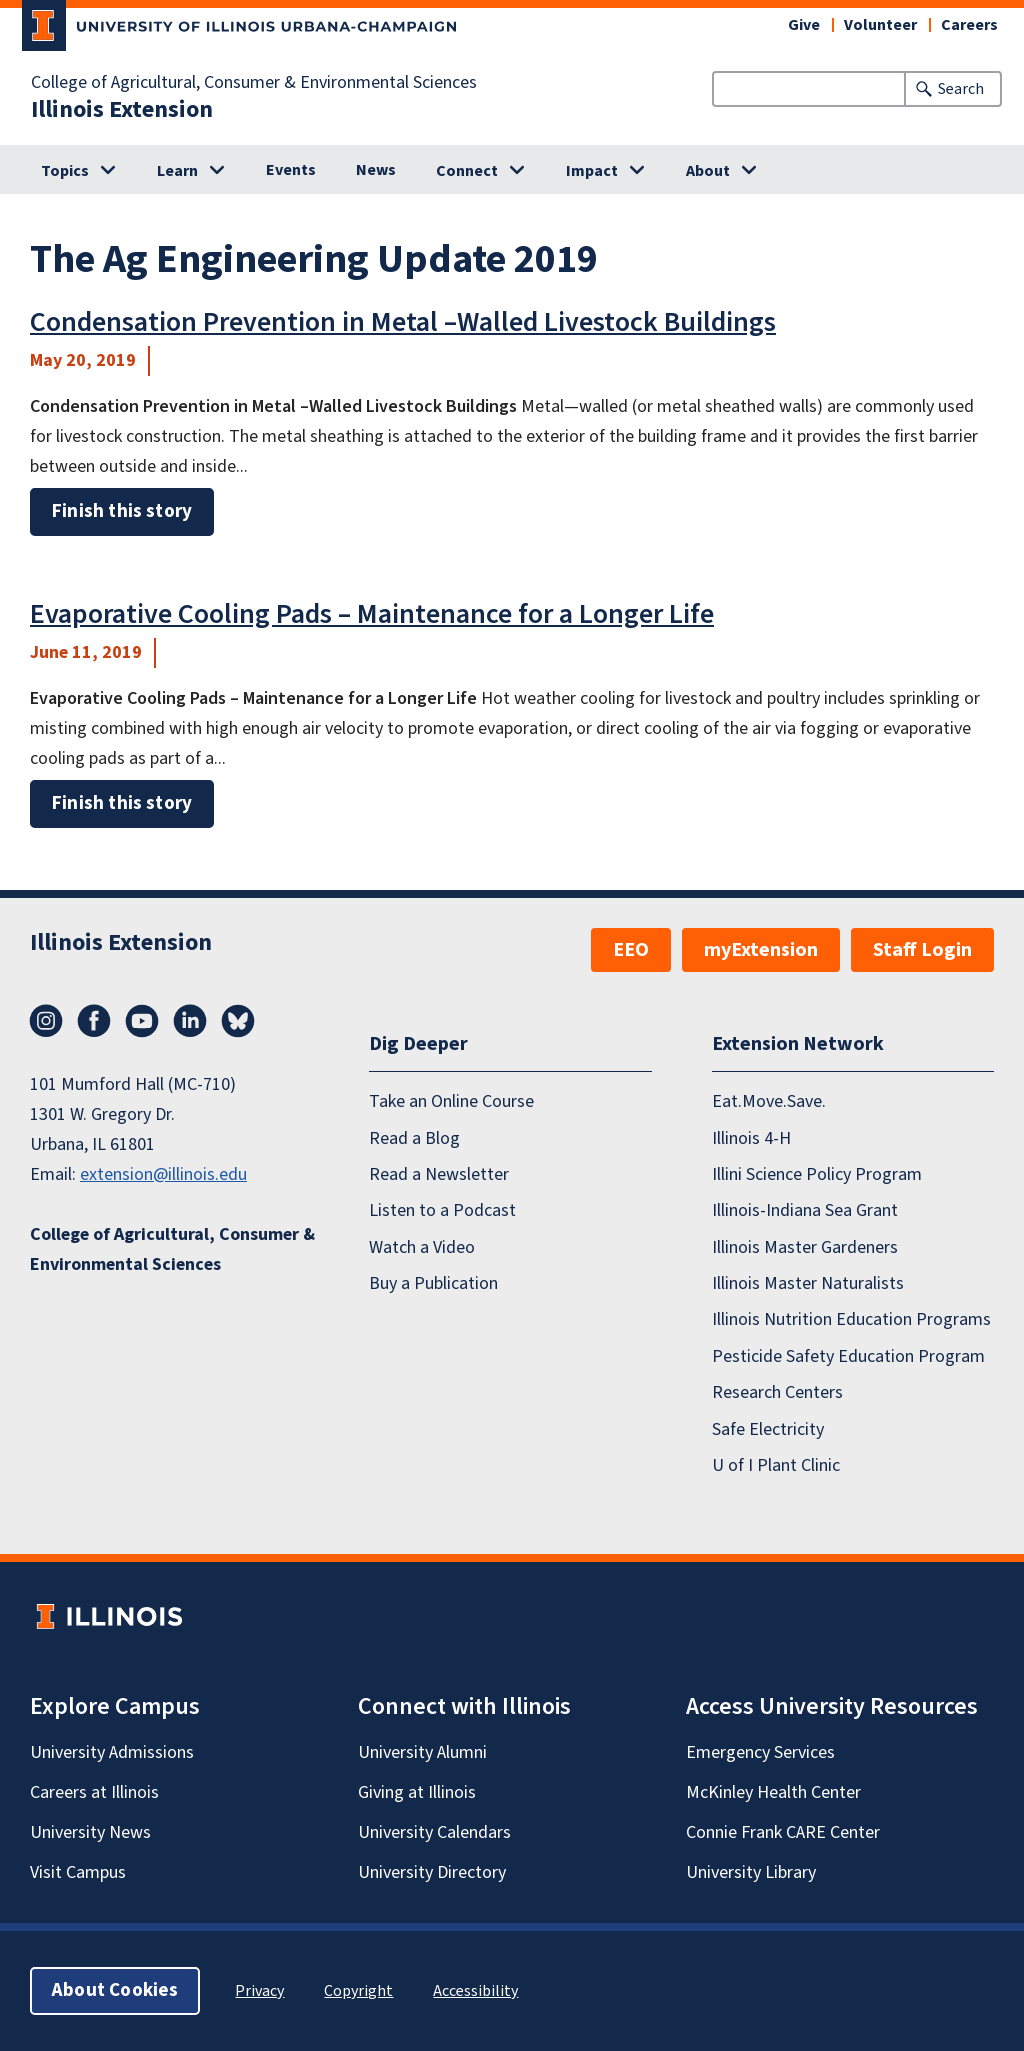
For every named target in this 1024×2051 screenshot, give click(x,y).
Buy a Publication (433, 1283)
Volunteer (880, 25)
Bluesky (238, 1021)
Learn (177, 171)
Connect (467, 171)
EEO (631, 950)
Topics (65, 171)
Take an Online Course (451, 1101)
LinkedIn (190, 1021)
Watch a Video (422, 1247)
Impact (592, 171)
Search (961, 89)
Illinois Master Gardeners (805, 1247)
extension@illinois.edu (163, 1174)
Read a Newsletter (439, 1174)
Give (804, 25)
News (376, 170)
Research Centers (777, 1392)
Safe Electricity (768, 1429)
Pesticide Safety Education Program (848, 1356)
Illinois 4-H (751, 1138)
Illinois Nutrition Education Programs (851, 1319)
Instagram (46, 1021)
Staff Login (922, 950)
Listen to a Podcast (442, 1210)
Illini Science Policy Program (817, 1174)
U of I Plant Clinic (776, 1465)
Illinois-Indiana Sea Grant (805, 1210)
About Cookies (115, 1990)
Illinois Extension (122, 110)
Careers (969, 25)
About (708, 171)
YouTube (142, 1021)
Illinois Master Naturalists (808, 1283)
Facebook (94, 1021)
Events (291, 170)
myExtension (761, 950)
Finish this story (122, 511)
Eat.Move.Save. (769, 1101)
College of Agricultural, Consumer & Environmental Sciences (254, 83)
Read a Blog (414, 1138)
